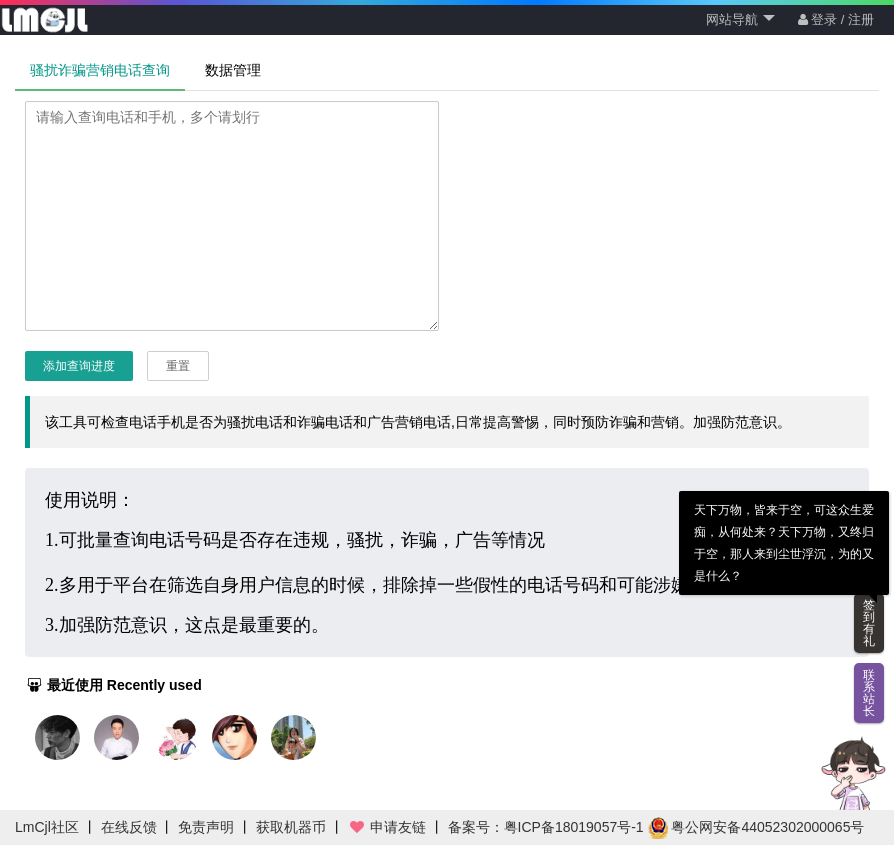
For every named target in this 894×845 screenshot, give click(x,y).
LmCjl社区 (47, 827)
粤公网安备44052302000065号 (756, 827)
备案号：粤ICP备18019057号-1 (546, 827)
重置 (178, 366)
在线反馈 (129, 827)
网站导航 (740, 19)
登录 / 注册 (836, 19)
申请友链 (387, 827)
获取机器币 (291, 827)
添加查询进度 (79, 366)
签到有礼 (869, 623)
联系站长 (869, 693)
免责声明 (206, 827)
